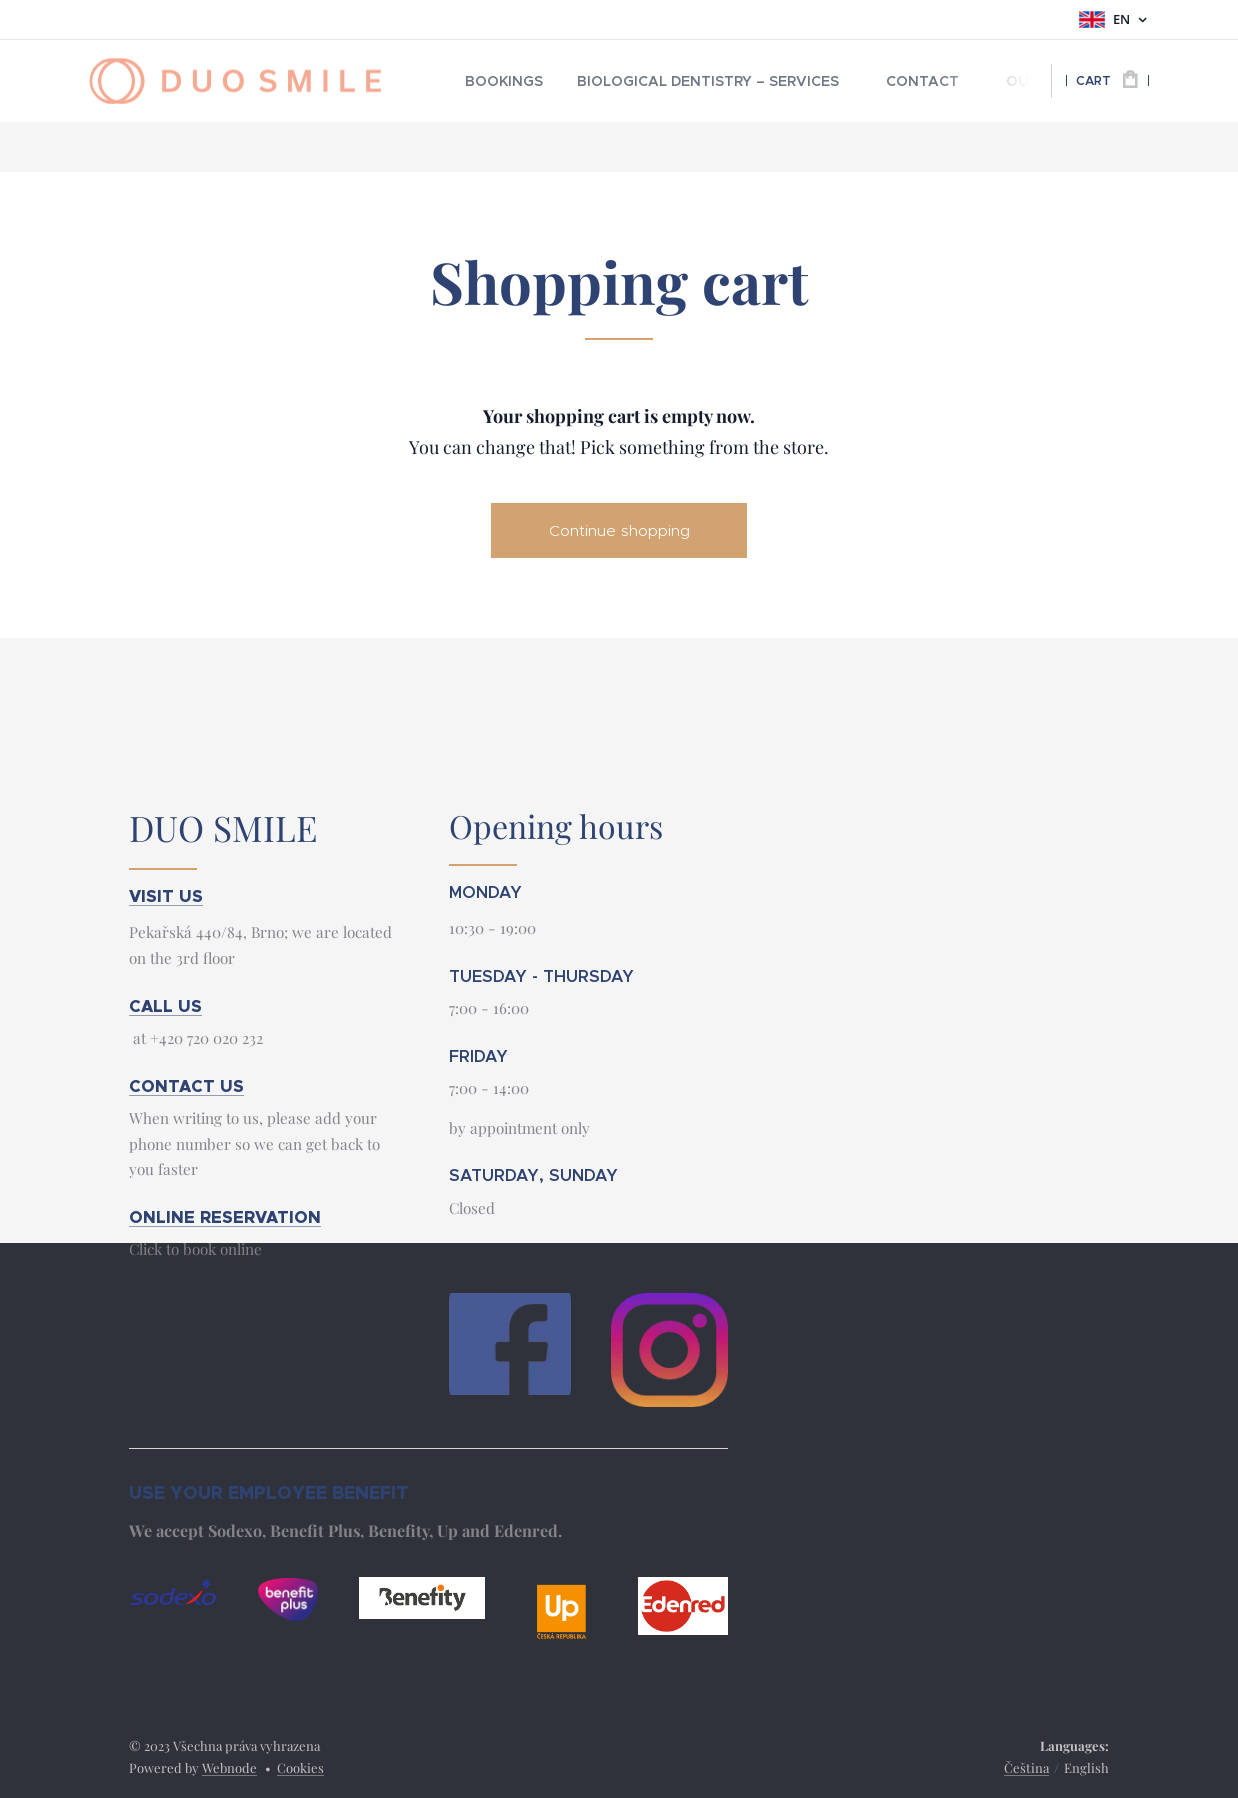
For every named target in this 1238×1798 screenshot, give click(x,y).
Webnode (229, 1767)
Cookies (300, 1767)
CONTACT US (186, 1085)
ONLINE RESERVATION (225, 1217)
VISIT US (166, 895)
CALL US (165, 1005)
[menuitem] (498, 81)
